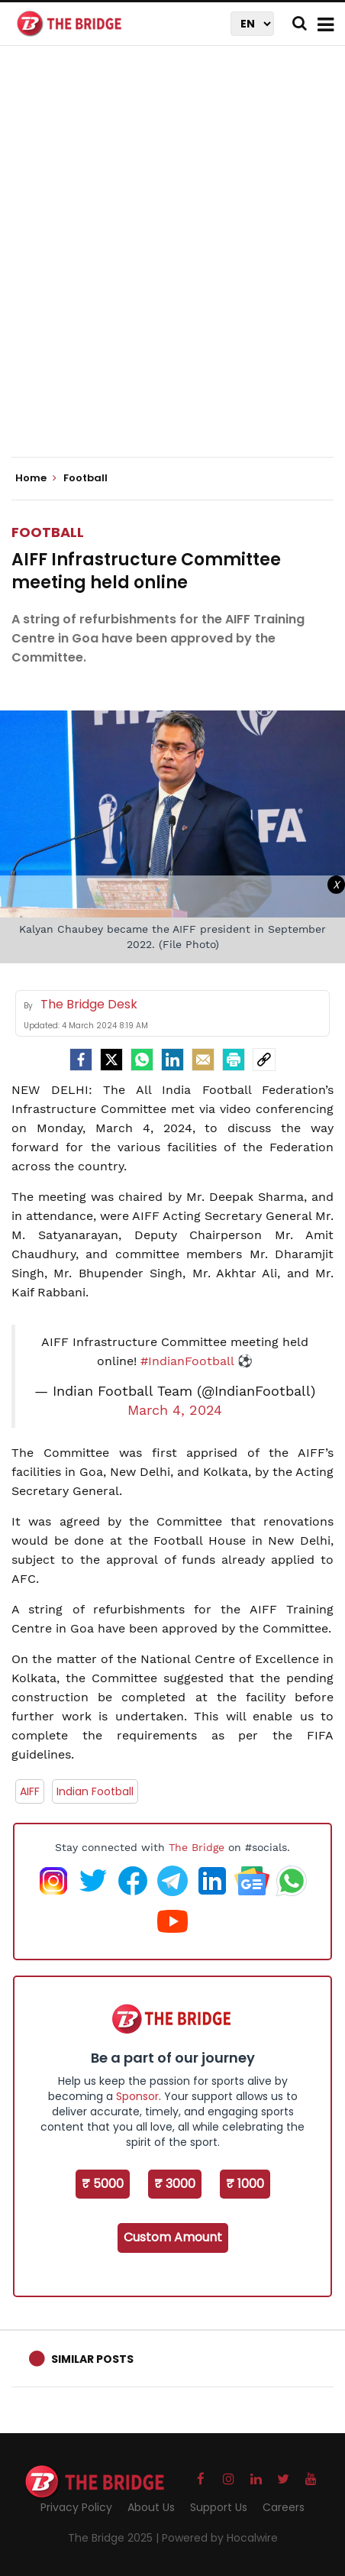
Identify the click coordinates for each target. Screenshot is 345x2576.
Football (47, 532)
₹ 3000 (174, 2184)
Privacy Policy (76, 2507)
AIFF (30, 1791)
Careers (284, 2507)
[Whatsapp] (142, 1059)
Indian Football (95, 1791)
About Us (151, 2507)
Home (35, 478)
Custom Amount (173, 2237)
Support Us (218, 2507)
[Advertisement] (172, 264)
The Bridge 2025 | (115, 2537)
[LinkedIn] (172, 1059)
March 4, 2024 (174, 1410)
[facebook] (80, 1059)
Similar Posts (92, 2359)
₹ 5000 (103, 2184)
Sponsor (137, 2096)
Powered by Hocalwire (220, 2537)
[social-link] (264, 1059)
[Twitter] (111, 1059)
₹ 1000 (245, 2184)
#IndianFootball (187, 1361)
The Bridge (196, 1847)
